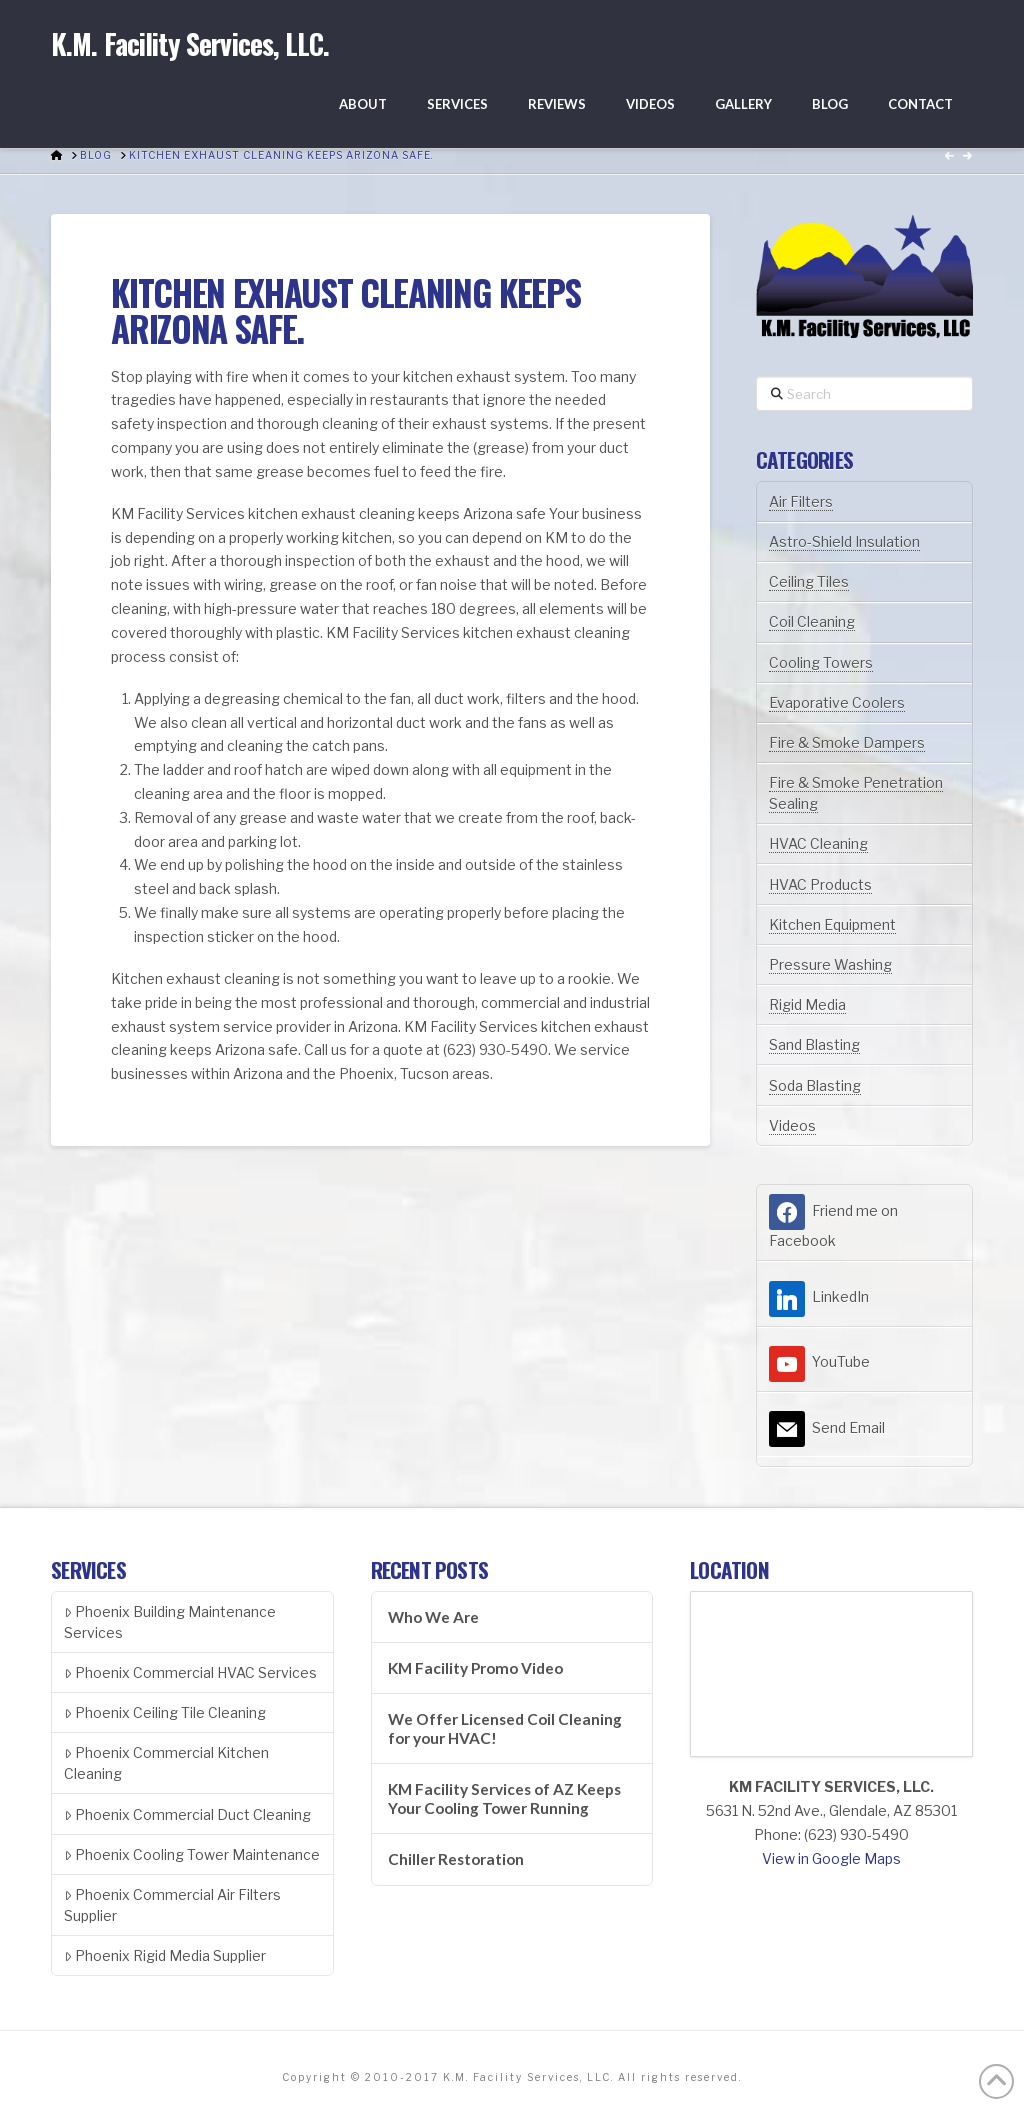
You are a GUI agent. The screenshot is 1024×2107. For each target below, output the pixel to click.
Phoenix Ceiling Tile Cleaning (165, 1712)
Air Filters (801, 501)
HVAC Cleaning (818, 843)
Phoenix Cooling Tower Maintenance (192, 1854)
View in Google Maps (831, 1858)
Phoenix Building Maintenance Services (170, 1622)
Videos (792, 1125)
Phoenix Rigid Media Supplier (165, 1955)
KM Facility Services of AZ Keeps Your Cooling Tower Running (504, 1798)
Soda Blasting (815, 1085)
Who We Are (433, 1617)
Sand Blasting (814, 1044)
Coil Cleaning (812, 621)
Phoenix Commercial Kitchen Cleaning (166, 1763)
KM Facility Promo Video (475, 1668)
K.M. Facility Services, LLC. (190, 44)
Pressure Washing (830, 964)
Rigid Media (807, 1004)
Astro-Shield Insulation (844, 541)
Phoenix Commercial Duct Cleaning (187, 1814)
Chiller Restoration (456, 1859)
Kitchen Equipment (832, 924)
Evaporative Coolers (837, 702)
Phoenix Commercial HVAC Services (190, 1672)
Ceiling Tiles (809, 581)
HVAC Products (820, 884)
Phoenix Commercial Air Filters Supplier (172, 1905)
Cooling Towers (821, 662)
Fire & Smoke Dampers (847, 742)
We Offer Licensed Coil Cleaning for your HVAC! (505, 1728)
